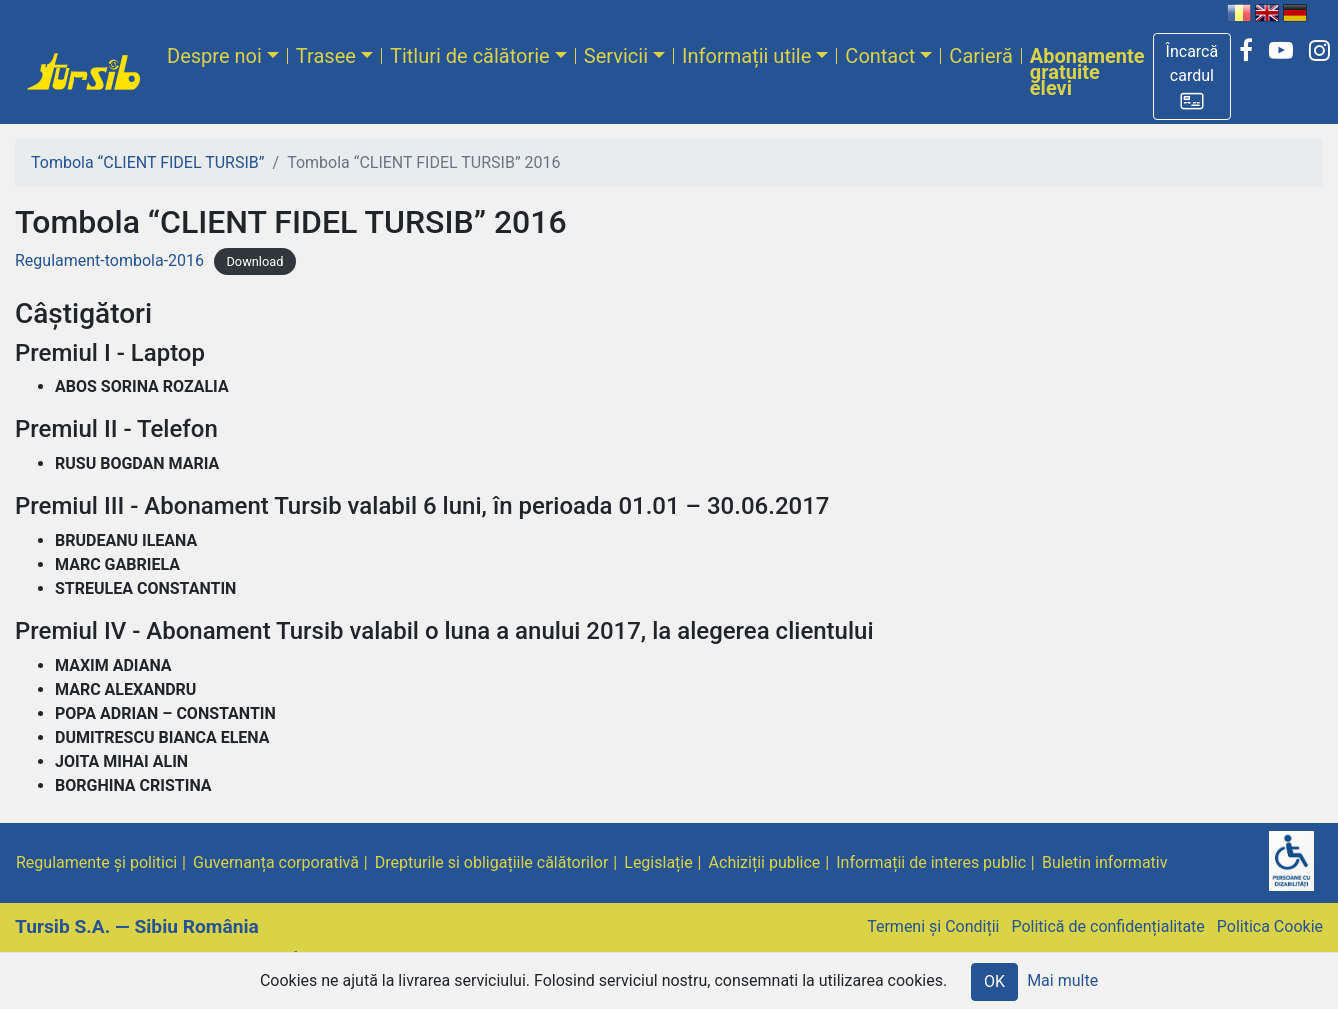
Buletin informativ (1105, 862)
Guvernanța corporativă (276, 862)
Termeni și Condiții (933, 926)
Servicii (616, 56)
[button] (1192, 76)
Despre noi (214, 56)
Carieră (980, 56)
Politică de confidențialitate (1107, 926)
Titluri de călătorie (470, 56)
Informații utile (746, 56)
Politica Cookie (1270, 926)
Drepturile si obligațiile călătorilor (492, 862)
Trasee (326, 56)
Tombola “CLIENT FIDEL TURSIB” (148, 162)
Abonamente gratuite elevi (1087, 72)
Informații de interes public (931, 862)
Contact (880, 56)
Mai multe (1062, 980)
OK (994, 981)
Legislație (658, 862)
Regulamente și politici (96, 862)
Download (254, 261)
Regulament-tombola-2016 (109, 260)
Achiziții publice (765, 862)
